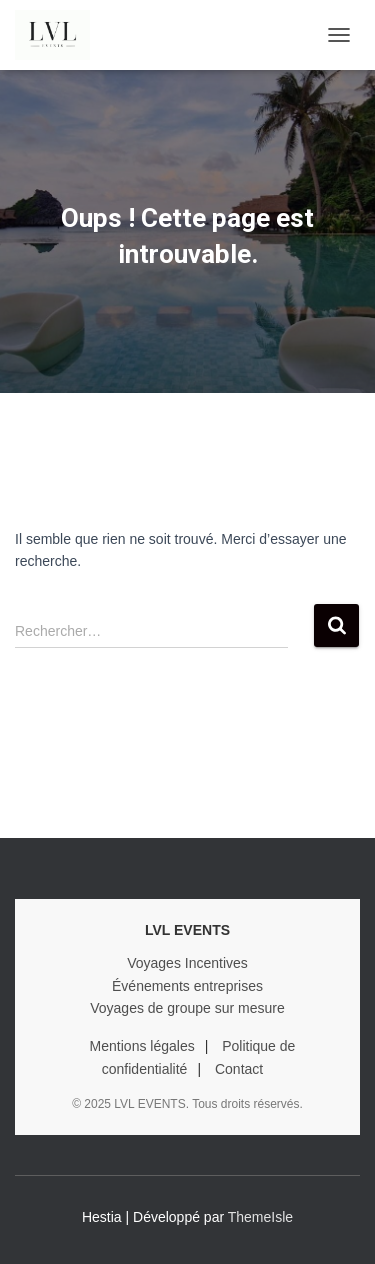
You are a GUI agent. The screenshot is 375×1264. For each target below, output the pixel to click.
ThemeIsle (260, 1217)
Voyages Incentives (187, 963)
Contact (239, 1069)
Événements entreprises (187, 986)
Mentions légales (142, 1046)
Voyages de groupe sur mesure (187, 1008)
